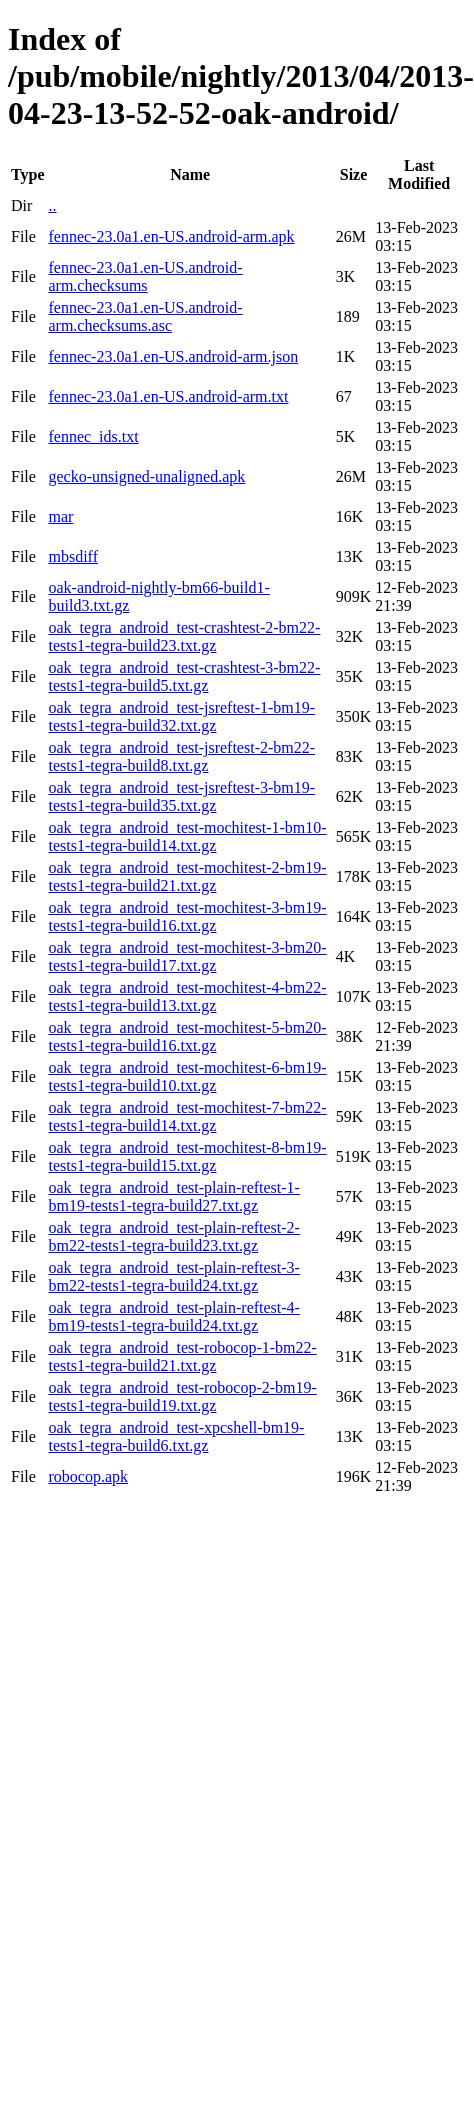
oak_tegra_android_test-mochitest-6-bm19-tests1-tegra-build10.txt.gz (187, 1076)
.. (52, 205)
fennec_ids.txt (93, 436)
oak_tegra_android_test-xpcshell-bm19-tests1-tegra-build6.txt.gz (176, 1436)
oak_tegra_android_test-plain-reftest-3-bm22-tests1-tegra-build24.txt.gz (173, 1276)
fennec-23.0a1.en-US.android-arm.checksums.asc (145, 316)
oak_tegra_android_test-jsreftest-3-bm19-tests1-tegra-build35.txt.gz (181, 796)
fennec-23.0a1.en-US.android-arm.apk (171, 236)
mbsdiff (72, 556)
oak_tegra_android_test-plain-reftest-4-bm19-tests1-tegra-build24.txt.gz (173, 1316)
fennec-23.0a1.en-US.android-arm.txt (168, 396)
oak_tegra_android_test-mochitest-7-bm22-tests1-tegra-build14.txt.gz (187, 1116)
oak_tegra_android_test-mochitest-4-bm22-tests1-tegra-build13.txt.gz (187, 996)
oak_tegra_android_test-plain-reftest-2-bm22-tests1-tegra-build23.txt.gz (173, 1236)
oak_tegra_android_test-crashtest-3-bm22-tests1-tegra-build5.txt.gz (184, 676)
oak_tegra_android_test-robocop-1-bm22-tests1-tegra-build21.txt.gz (182, 1356)
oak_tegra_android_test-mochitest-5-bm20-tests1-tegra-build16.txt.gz (187, 1036)
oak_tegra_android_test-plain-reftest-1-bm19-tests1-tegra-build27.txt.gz (173, 1196)
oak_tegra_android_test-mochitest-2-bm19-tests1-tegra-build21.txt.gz (187, 876)
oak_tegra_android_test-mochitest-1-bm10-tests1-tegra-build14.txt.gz (187, 836)
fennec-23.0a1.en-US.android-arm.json (173, 356)
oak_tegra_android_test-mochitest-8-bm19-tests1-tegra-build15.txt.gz (187, 1156)
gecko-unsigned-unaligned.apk (146, 476)
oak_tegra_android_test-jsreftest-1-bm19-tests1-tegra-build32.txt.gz (181, 716)
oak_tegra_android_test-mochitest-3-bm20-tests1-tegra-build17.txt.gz (187, 956)
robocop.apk (88, 1476)
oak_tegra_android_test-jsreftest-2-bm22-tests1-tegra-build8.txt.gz (181, 756)
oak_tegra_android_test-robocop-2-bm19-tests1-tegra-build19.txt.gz (182, 1396)
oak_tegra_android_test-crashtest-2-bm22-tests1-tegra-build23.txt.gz (184, 636)
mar (60, 516)
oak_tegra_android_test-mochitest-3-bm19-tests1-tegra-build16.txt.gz (187, 916)
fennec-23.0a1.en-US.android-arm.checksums (145, 276)
